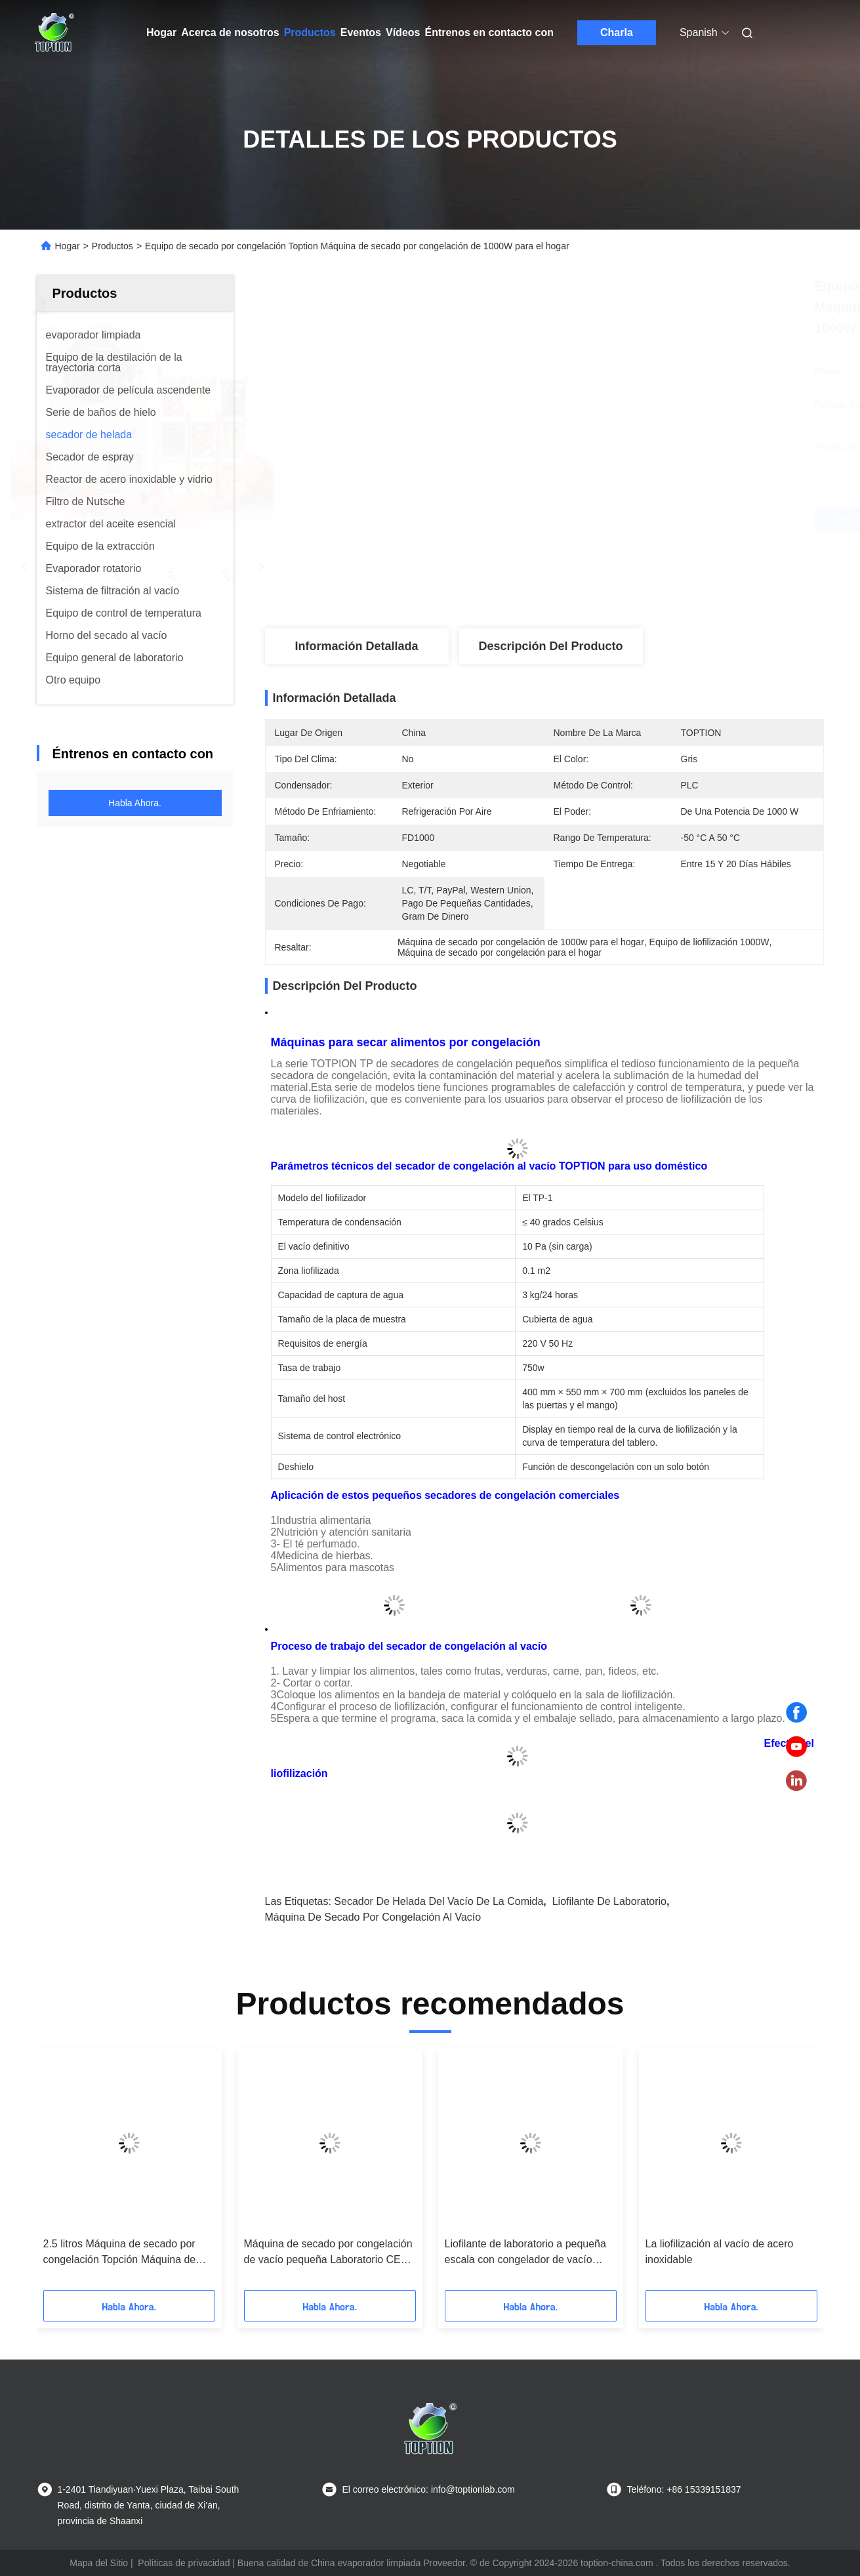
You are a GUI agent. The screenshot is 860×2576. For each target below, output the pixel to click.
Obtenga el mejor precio (614, 519)
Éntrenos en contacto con (488, 32)
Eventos (360, 32)
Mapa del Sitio (99, 2563)
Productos (310, 32)
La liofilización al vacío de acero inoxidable (719, 2251)
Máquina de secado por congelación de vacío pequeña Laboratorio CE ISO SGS (328, 2253)
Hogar (161, 32)
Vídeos (403, 32)
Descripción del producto (550, 646)
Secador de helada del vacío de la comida (438, 1901)
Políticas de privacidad (184, 2563)
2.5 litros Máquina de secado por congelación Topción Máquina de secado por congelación (119, 2253)
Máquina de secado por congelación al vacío (373, 1917)
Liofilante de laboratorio (609, 1901)
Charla (616, 32)
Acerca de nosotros (230, 32)
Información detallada (356, 646)
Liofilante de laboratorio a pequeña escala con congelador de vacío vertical (525, 2253)
